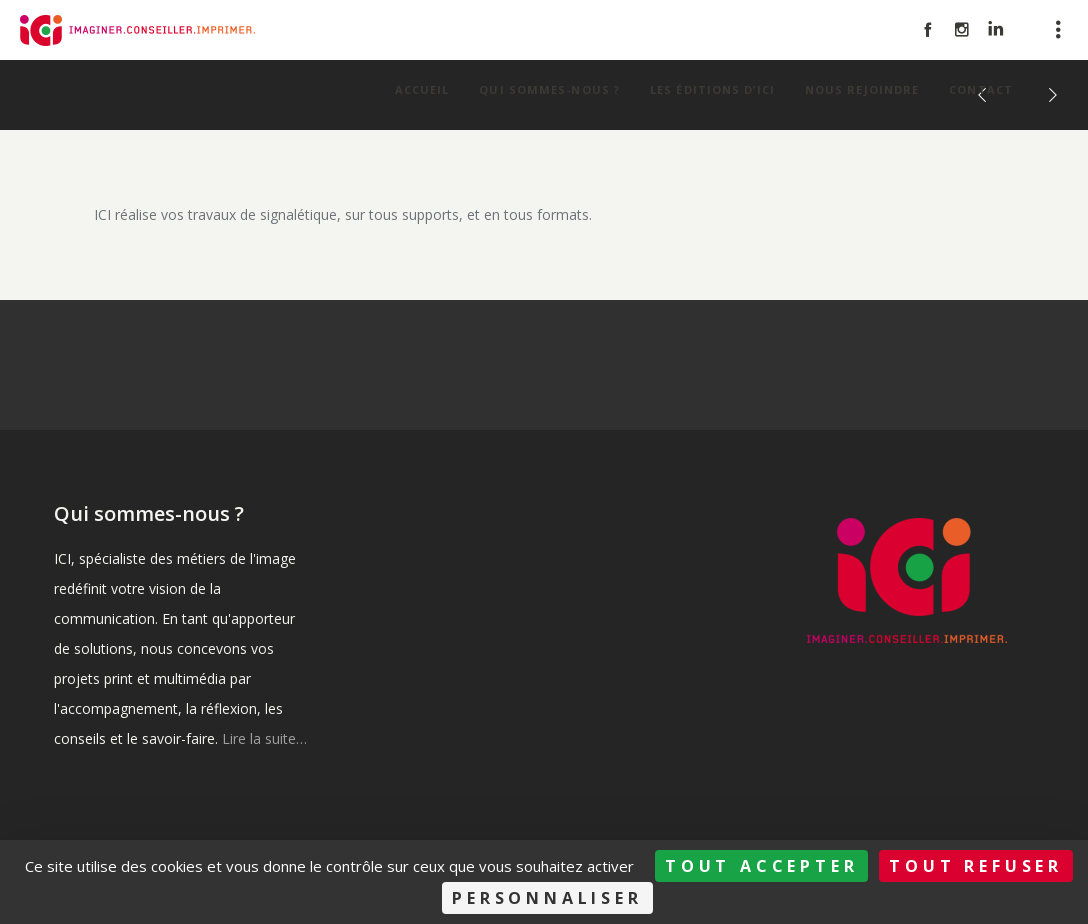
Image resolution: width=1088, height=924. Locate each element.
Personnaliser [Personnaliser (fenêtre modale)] (547, 898)
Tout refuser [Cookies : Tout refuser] (976, 866)
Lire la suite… (264, 738)
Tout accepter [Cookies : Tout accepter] (761, 866)
